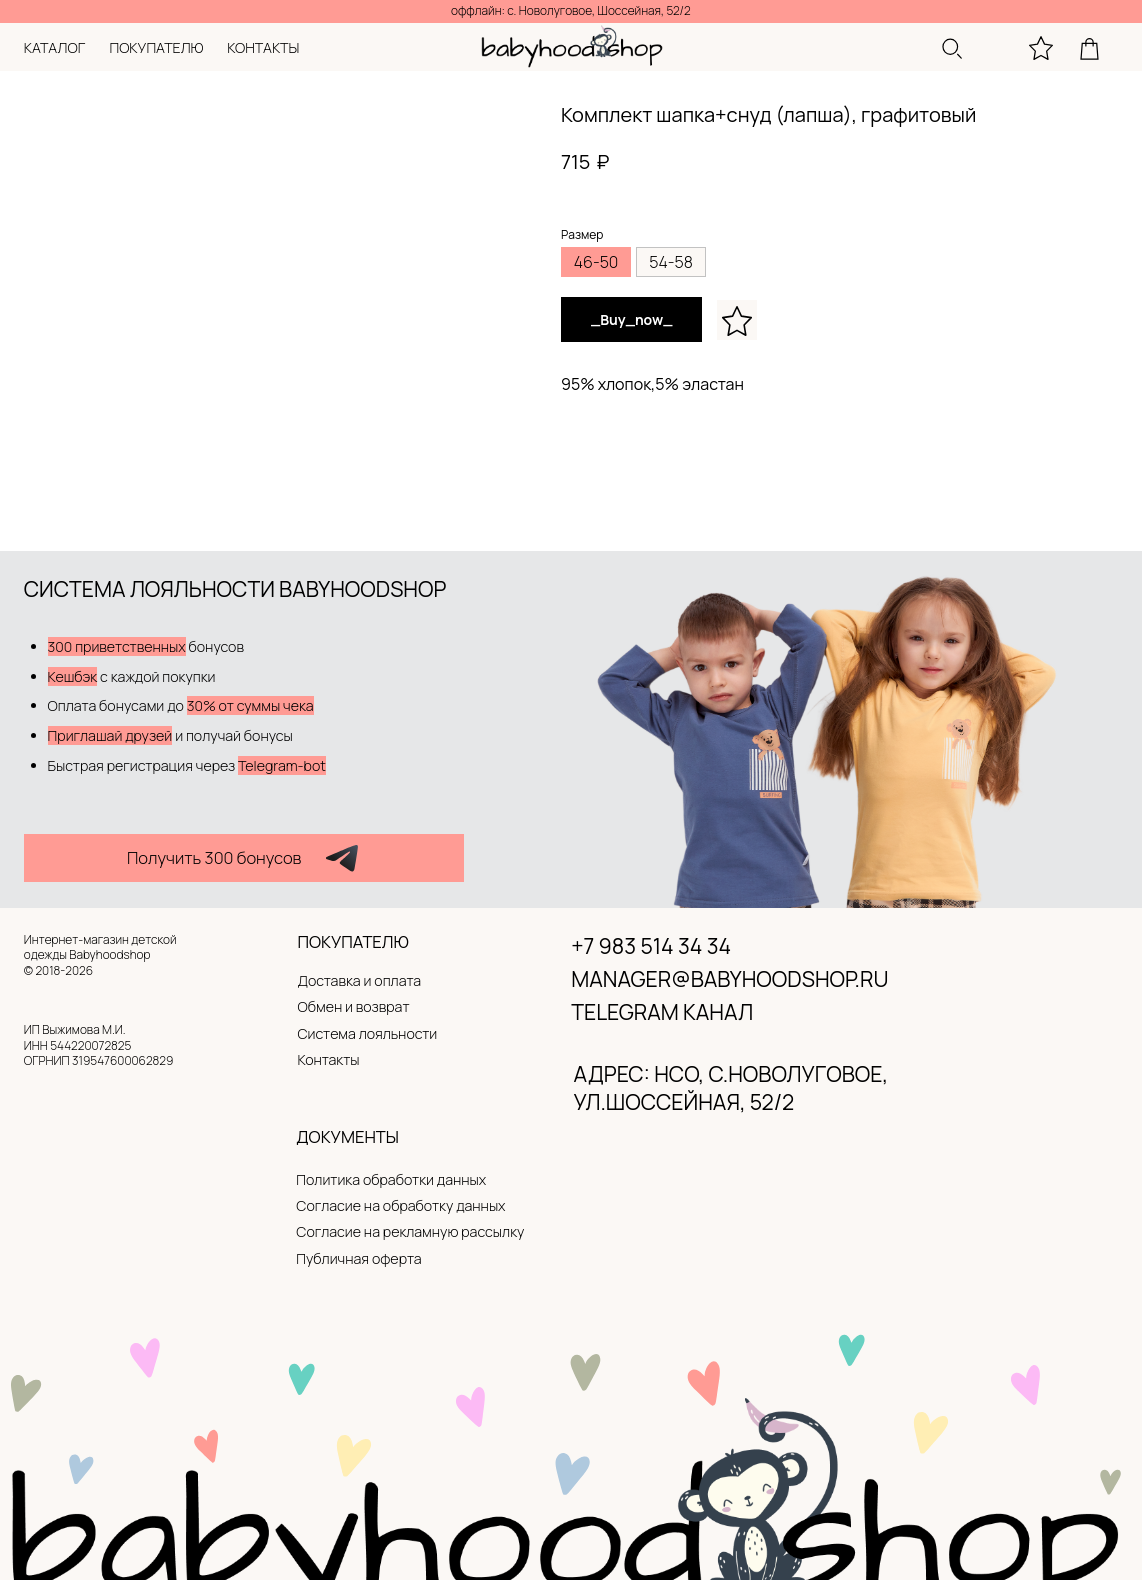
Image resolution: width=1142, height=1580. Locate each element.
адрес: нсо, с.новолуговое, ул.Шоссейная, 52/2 (731, 1087)
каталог (54, 47)
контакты (263, 47)
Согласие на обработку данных (400, 1205)
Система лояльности (368, 1033)
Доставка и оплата (360, 980)
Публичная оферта (358, 1258)
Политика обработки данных (391, 1179)
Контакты (329, 1059)
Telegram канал (662, 1011)
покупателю (156, 47)
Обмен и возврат (354, 1006)
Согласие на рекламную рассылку (410, 1231)
